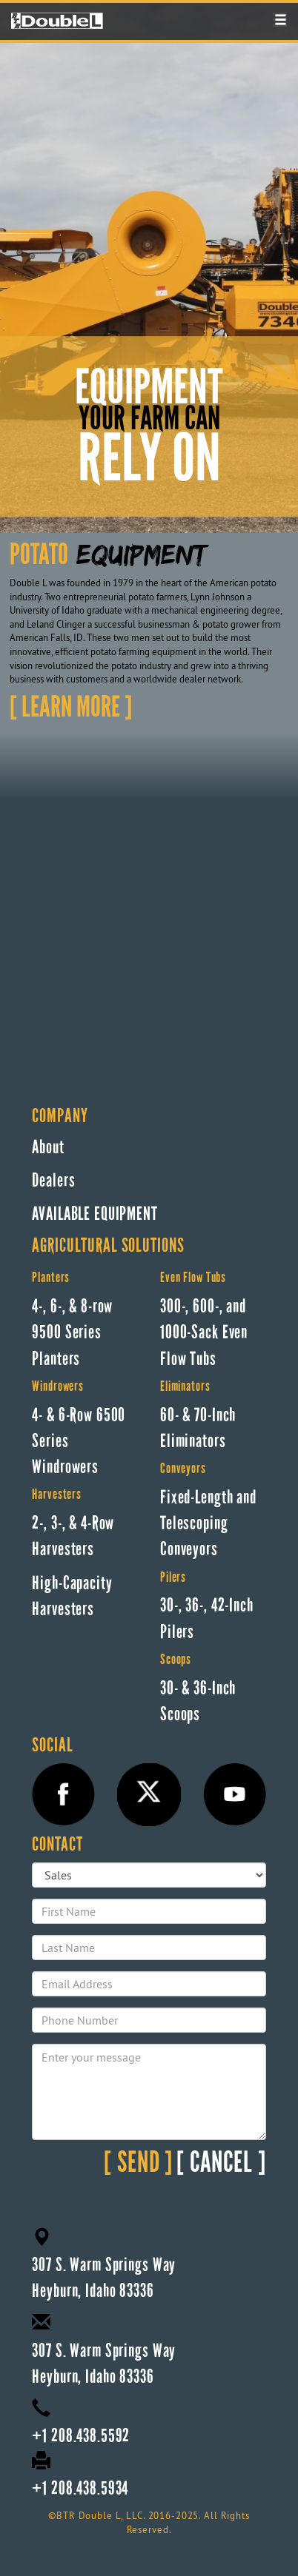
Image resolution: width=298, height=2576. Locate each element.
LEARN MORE (70, 709)
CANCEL (221, 2164)
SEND (138, 2164)
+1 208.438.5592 (81, 2435)
